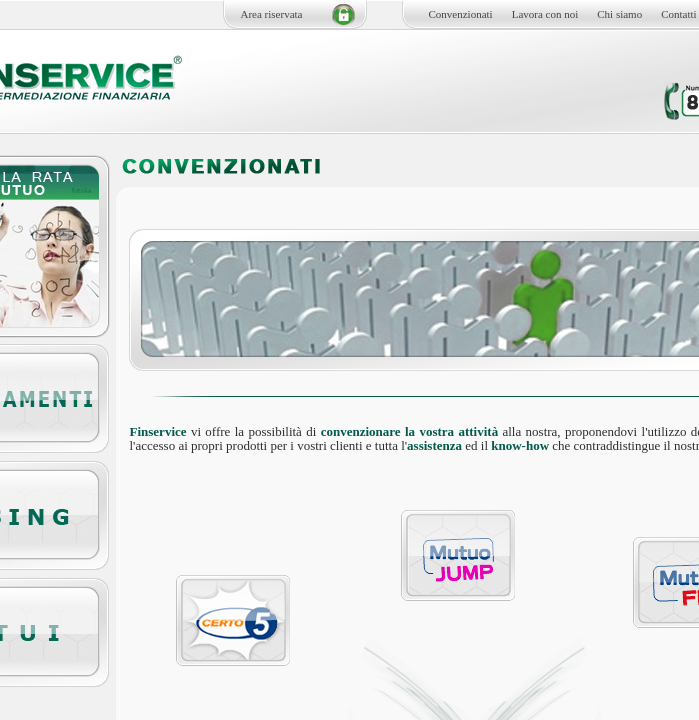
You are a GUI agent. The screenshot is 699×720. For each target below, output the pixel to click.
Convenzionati (461, 14)
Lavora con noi (545, 14)
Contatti (678, 14)
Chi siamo (619, 14)
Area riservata (272, 14)
